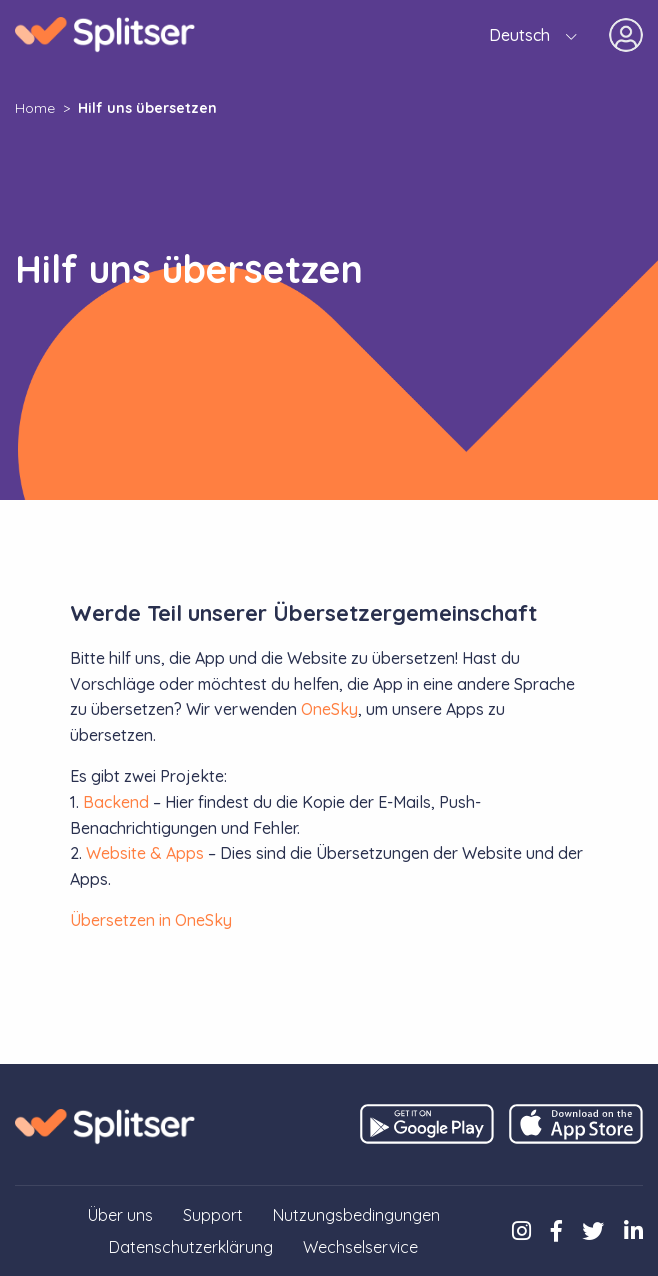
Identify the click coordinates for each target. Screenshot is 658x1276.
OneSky (329, 709)
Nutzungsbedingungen (356, 1215)
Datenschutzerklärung (191, 1247)
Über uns (120, 1215)
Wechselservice (360, 1247)
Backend (116, 802)
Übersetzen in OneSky (151, 920)
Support (213, 1215)
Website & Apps (145, 853)
